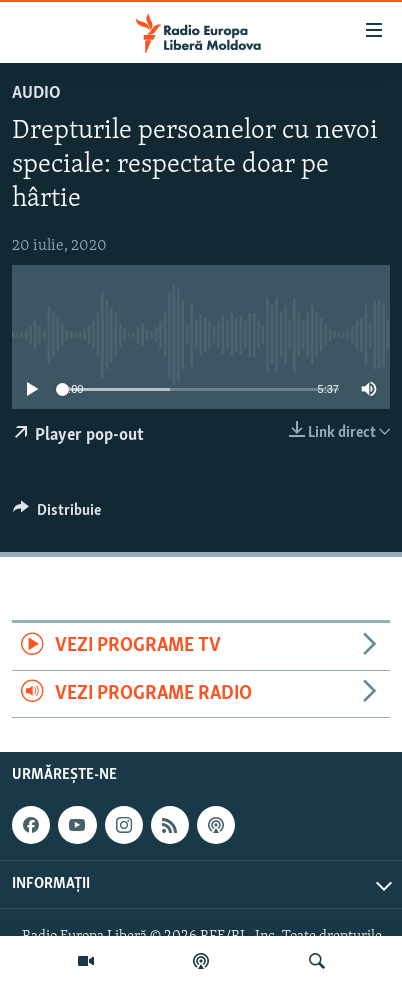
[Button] (57, 515)
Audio (36, 93)
